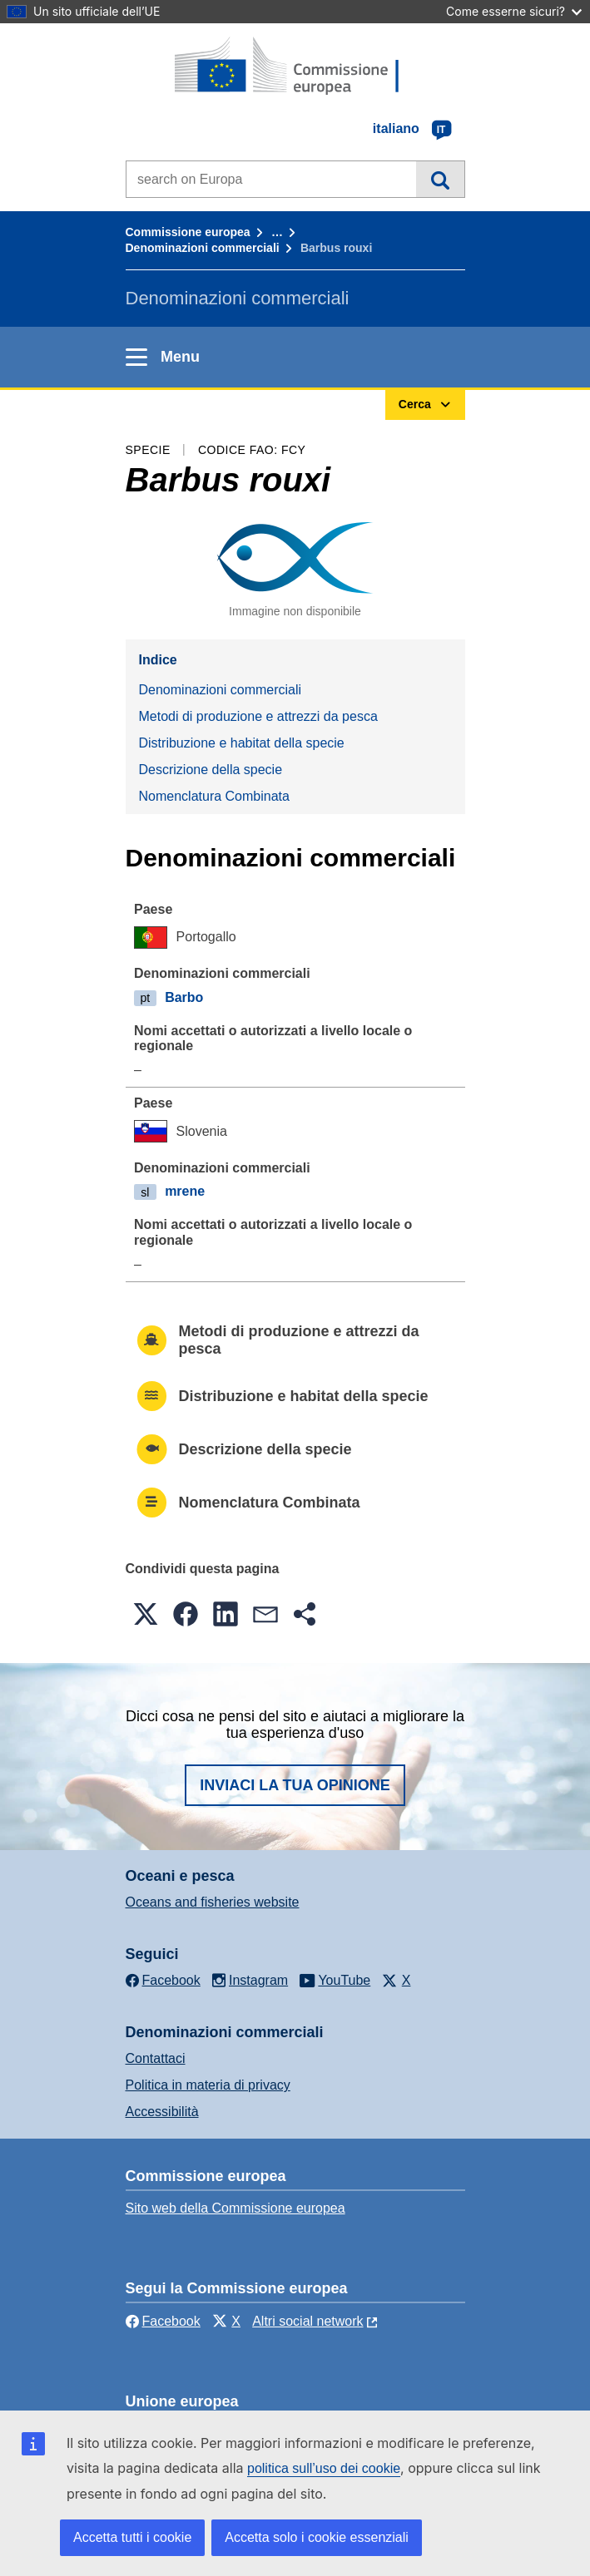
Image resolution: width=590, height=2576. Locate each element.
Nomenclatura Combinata (214, 796)
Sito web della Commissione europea (235, 2208)
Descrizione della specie (211, 769)
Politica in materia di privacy (208, 2085)
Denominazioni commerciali (203, 247)
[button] (145, 1614)
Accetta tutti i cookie (132, 2537)
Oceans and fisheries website (213, 1902)
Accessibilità (162, 2112)
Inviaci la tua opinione (295, 1785)
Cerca (440, 178)
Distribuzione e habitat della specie (242, 743)
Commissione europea (188, 232)
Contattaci (156, 2058)
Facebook (163, 2321)
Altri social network (307, 2321)
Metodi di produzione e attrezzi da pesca (258, 716)
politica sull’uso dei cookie (323, 2468)
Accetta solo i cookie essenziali (317, 2537)
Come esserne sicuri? (514, 11)
